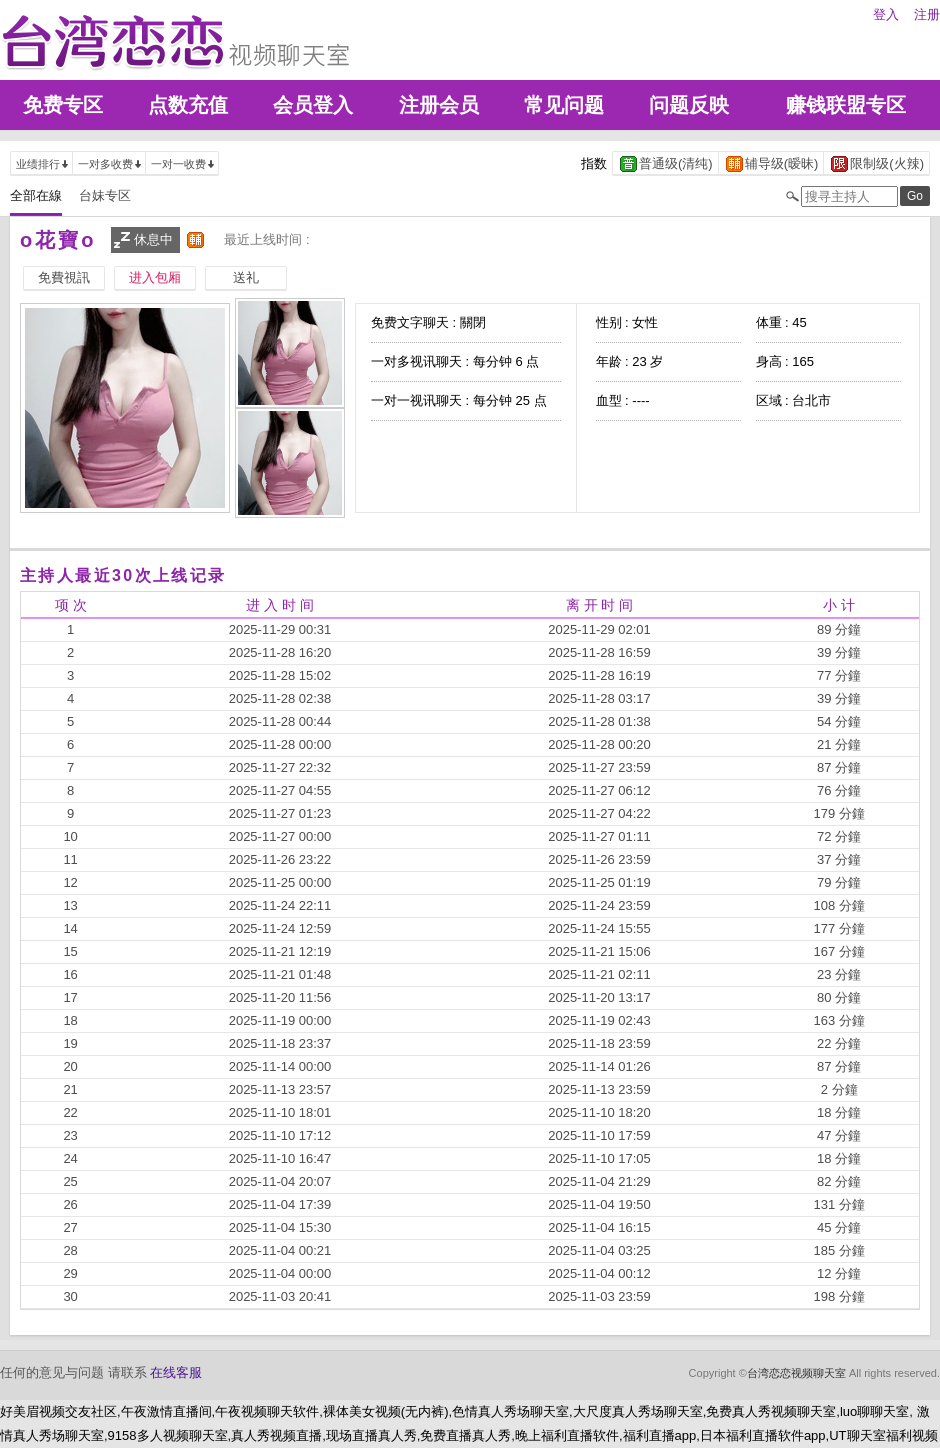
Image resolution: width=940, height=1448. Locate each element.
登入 (886, 14)
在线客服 (176, 1372)
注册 (927, 14)
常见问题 (564, 105)
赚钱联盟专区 (846, 105)
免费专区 (63, 105)
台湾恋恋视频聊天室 (796, 1373)
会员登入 (313, 105)
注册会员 (439, 105)
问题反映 (689, 105)
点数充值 (188, 105)
